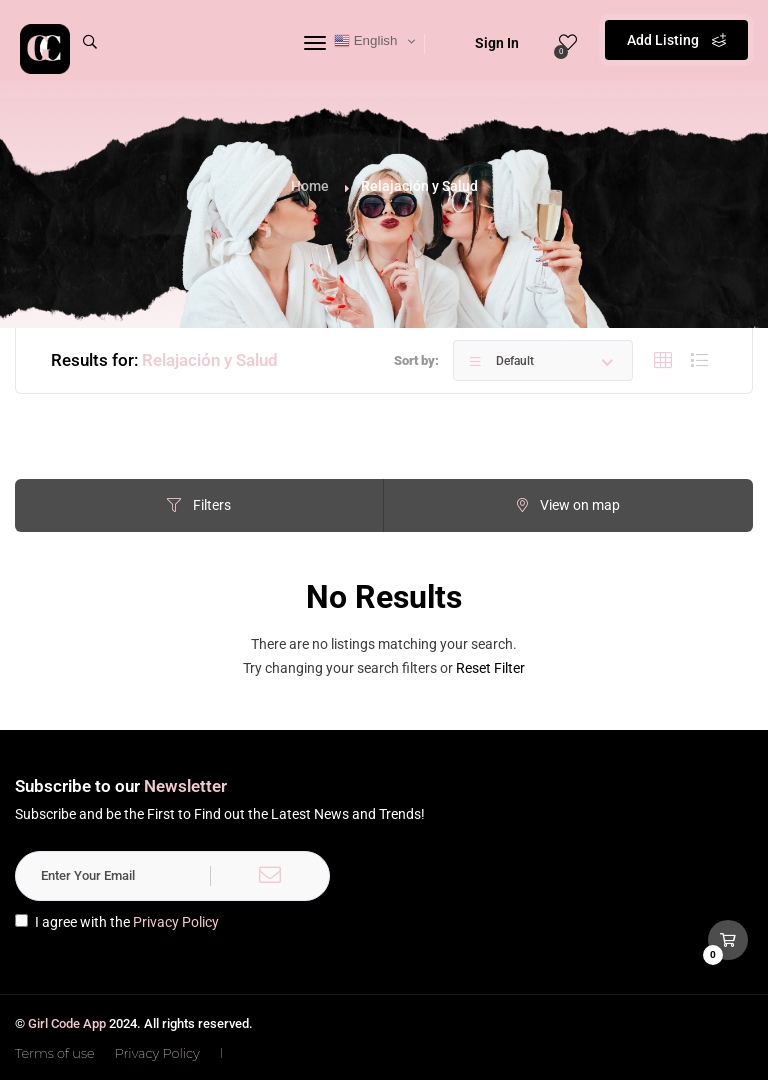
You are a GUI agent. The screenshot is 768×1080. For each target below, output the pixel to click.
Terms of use (55, 1053)
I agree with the (117, 922)
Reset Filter (490, 668)
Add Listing (676, 40)
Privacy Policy (176, 922)
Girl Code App (67, 1023)
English (365, 41)
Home (310, 186)
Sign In (484, 43)
